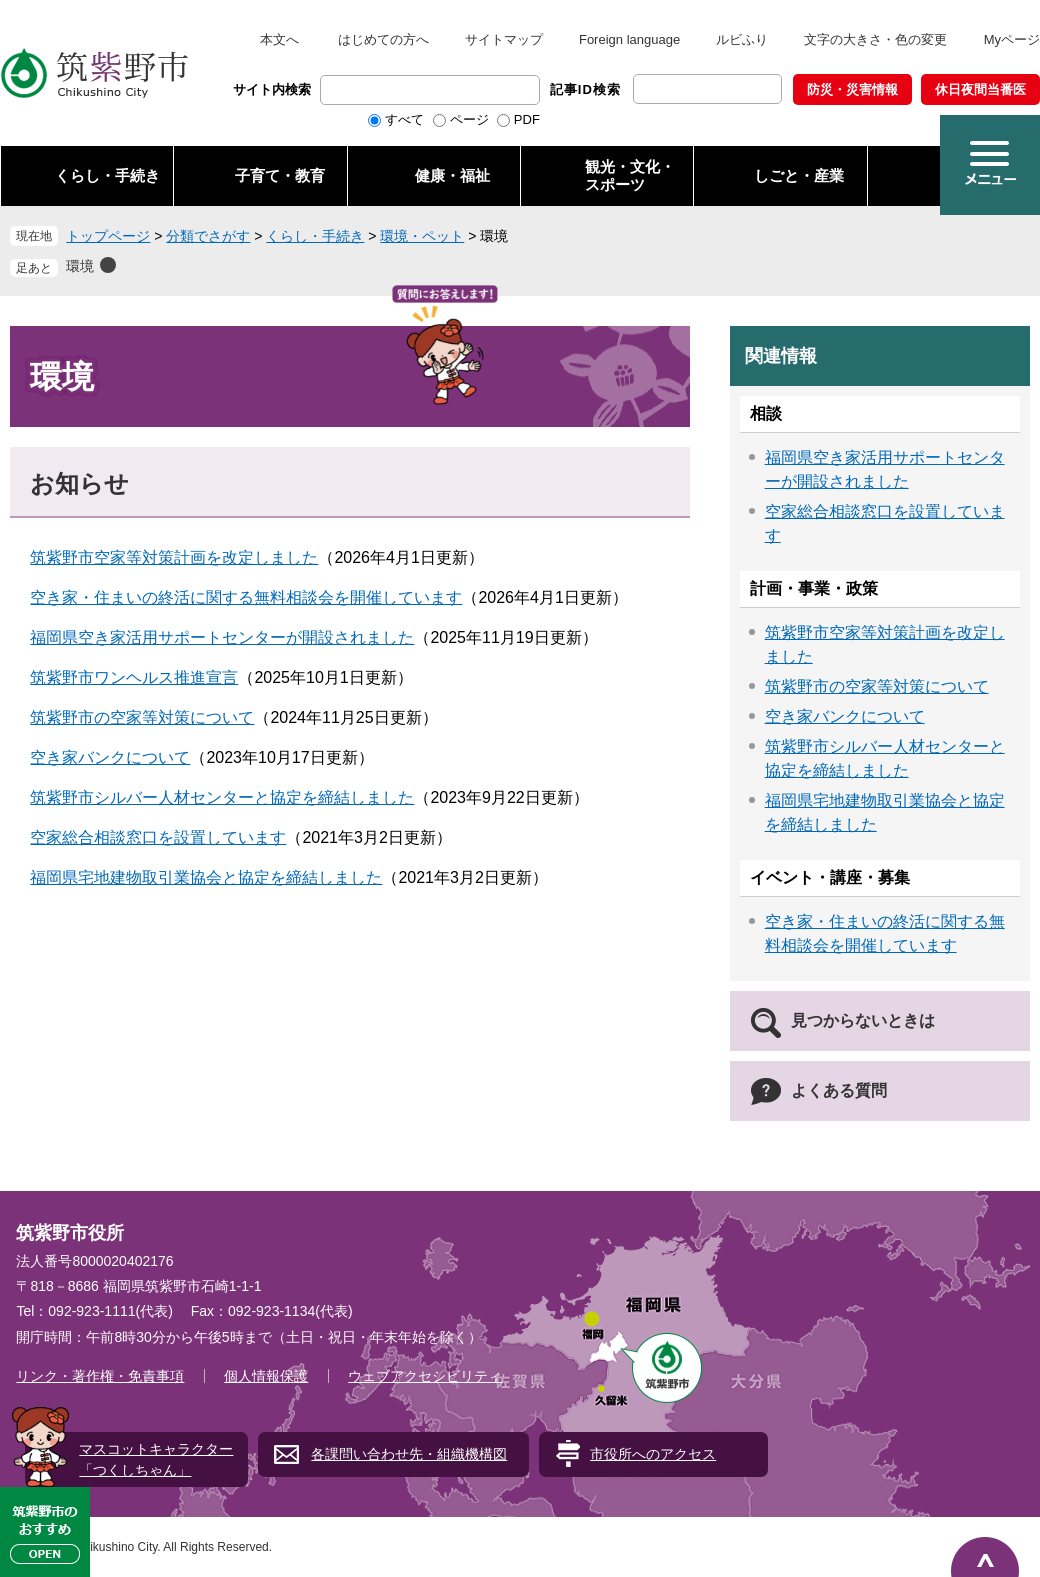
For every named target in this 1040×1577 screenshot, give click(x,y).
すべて (404, 119)
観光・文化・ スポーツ (630, 175)
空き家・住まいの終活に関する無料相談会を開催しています (246, 597)
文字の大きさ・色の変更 (875, 39)
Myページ (1012, 39)
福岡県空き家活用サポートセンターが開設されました (222, 637)
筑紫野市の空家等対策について (142, 717)
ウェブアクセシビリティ (425, 1376)
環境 (80, 266)
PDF (527, 119)
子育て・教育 (280, 175)
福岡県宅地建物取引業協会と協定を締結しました (206, 877)
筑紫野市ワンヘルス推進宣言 (134, 677)
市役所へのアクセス (653, 1454)
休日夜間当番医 (980, 89)
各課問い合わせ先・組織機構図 (409, 1454)
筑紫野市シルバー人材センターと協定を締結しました (222, 797)
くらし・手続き (107, 175)
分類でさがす (208, 236)
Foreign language (629, 39)
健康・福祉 (452, 175)
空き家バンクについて (110, 757)
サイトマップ (504, 39)
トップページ (108, 236)
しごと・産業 (799, 175)
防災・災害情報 (852, 89)
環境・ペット (422, 236)
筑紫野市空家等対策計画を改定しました (174, 557)
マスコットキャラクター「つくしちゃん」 (156, 1459)
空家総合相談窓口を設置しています (158, 837)
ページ (469, 119)
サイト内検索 (272, 89)
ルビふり (742, 39)
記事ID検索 (585, 89)
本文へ (279, 39)
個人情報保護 (266, 1376)
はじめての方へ (383, 39)
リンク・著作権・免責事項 (100, 1376)
